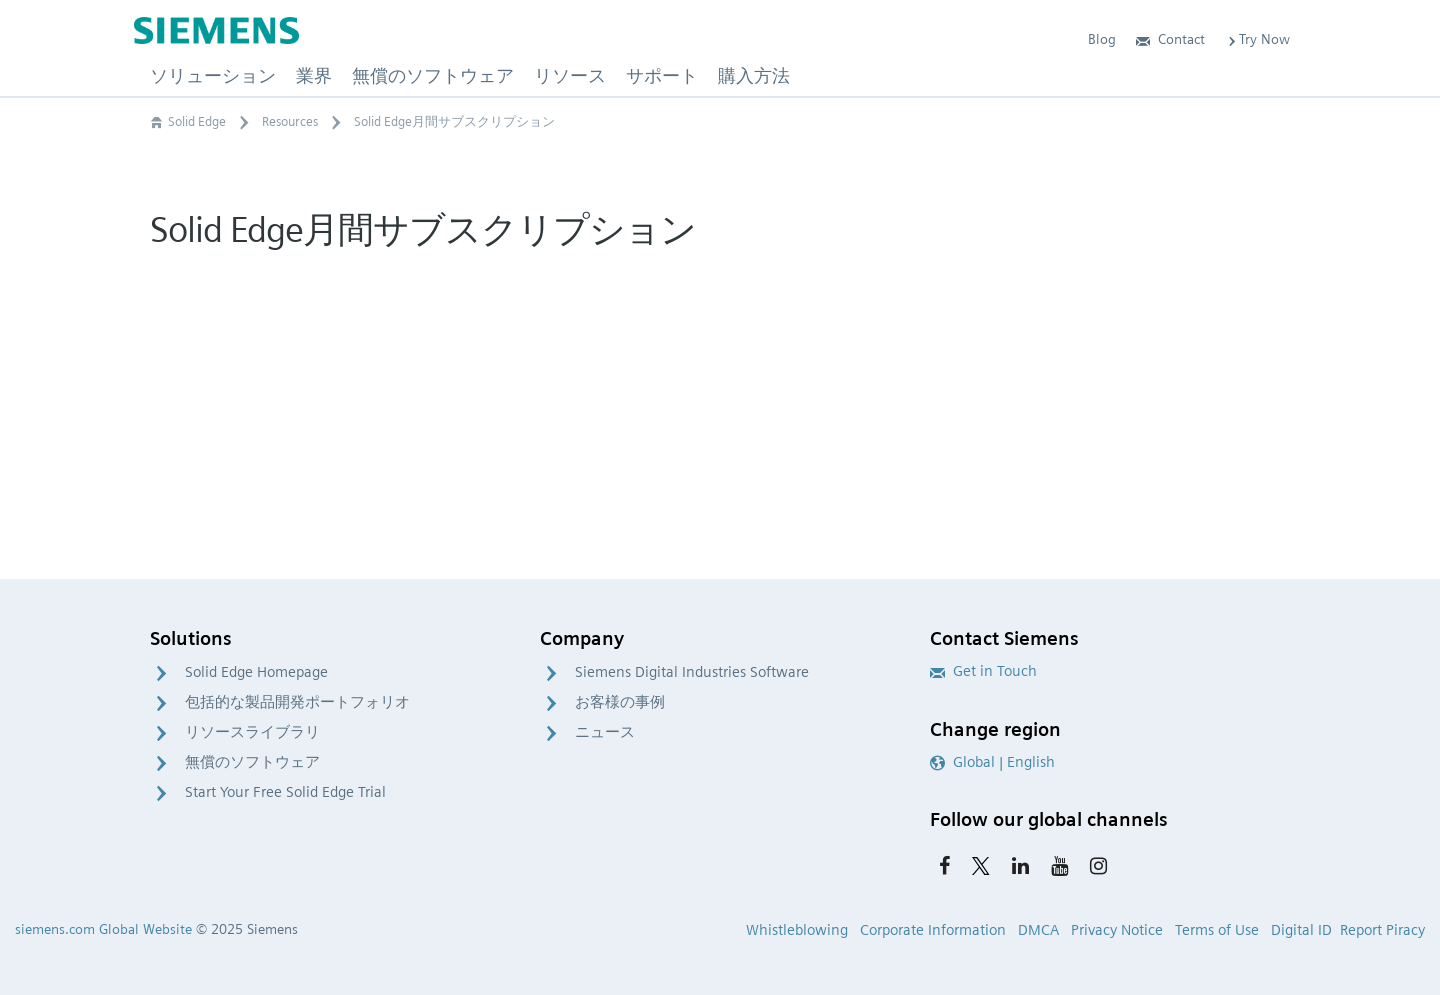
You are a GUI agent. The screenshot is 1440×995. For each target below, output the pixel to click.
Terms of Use (1217, 930)
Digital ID (1301, 930)
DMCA (1038, 930)
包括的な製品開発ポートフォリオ (297, 702)
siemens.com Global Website (103, 929)
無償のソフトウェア (252, 762)
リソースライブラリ (252, 732)
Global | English (992, 762)
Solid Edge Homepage (256, 672)
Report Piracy (1382, 930)
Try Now (1257, 39)
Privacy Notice (1117, 930)
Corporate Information (933, 930)
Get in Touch (983, 671)
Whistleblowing (797, 930)
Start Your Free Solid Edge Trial (285, 792)
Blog (1102, 39)
